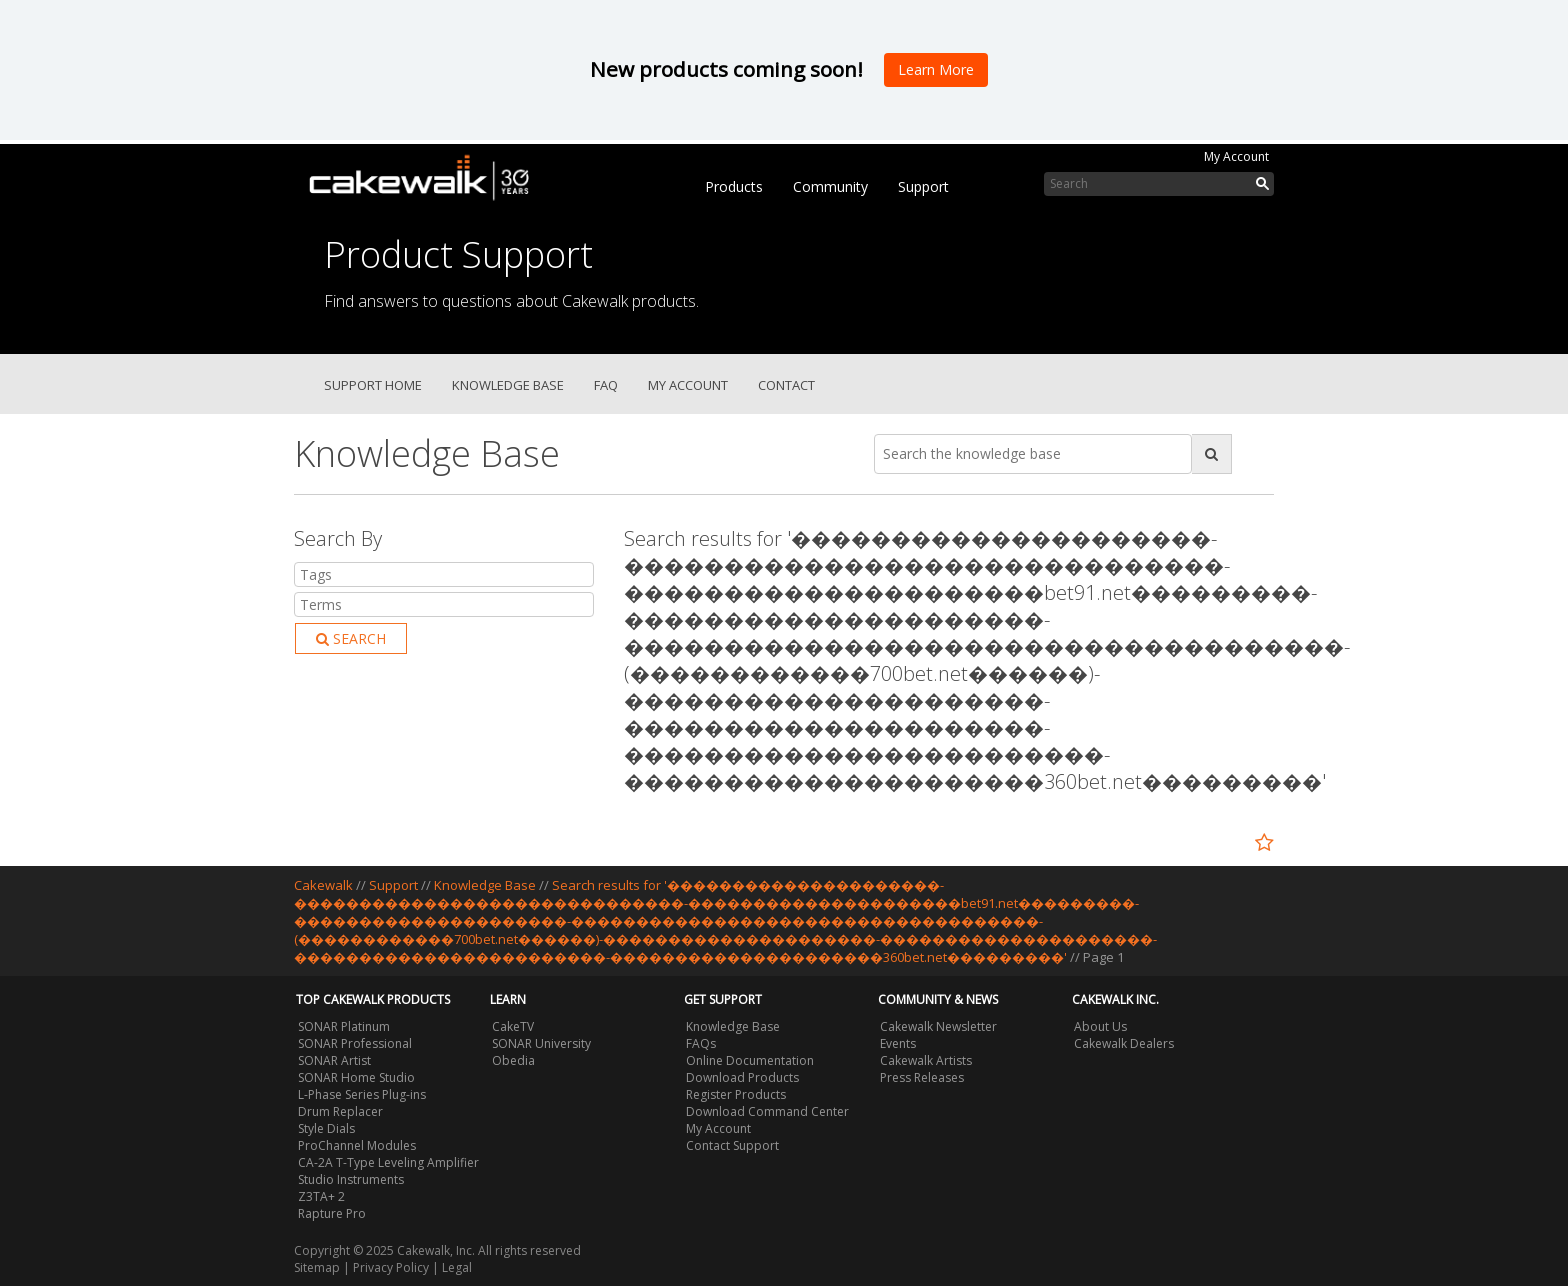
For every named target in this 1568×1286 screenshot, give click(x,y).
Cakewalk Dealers (1124, 1043)
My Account (1236, 156)
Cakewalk (323, 885)
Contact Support (732, 1145)
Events (898, 1043)
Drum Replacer (340, 1111)
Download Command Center (767, 1111)
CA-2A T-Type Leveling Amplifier (388, 1162)
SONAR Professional (355, 1043)
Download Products (742, 1077)
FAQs (701, 1043)
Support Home (373, 385)
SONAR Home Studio (356, 1077)
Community (830, 186)
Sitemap (317, 1267)
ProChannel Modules (357, 1145)
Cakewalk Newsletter (938, 1026)
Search (351, 638)
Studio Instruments (351, 1179)
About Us (1100, 1026)
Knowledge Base (508, 385)
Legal (457, 1267)
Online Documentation (750, 1060)
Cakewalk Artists (926, 1060)
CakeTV (513, 1026)
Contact (786, 385)
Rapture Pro (332, 1213)
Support (923, 186)
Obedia (513, 1060)
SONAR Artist (334, 1060)
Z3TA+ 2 (321, 1196)
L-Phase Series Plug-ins (362, 1094)
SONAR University (541, 1043)
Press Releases (922, 1077)
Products (734, 186)
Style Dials (326, 1128)
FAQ (606, 385)
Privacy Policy (391, 1267)
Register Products (736, 1094)
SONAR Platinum (344, 1026)
